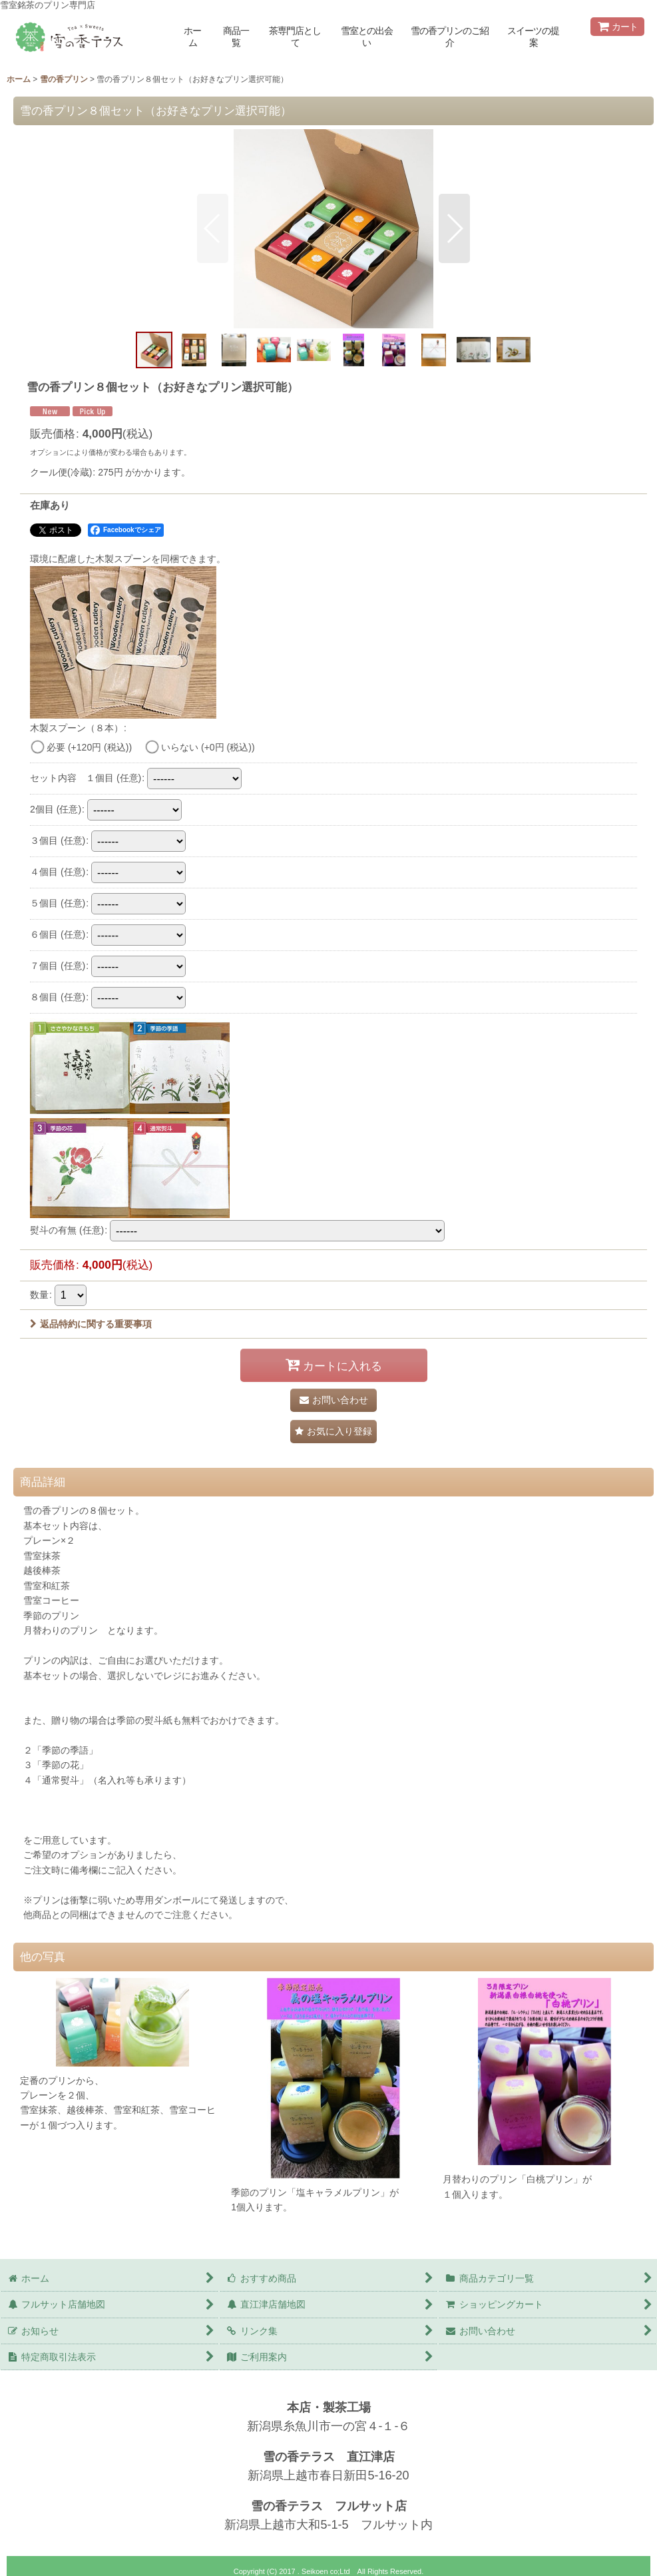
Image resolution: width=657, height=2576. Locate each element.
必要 (89, 747)
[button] (212, 228)
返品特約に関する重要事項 (91, 1324)
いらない (208, 747)
